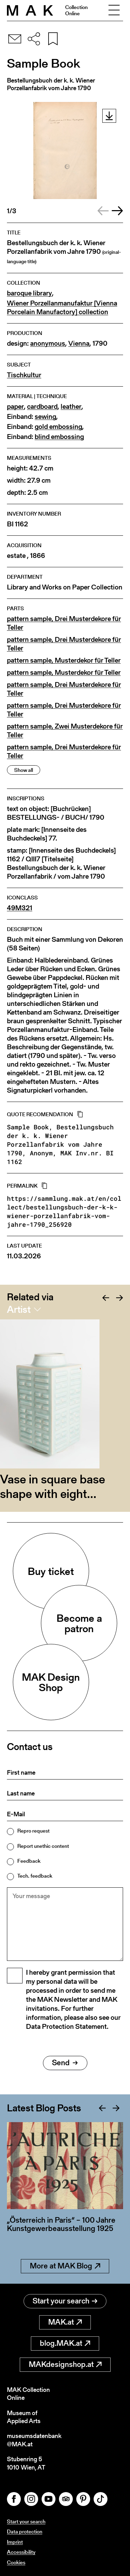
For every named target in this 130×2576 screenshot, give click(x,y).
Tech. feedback (34, 1875)
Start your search (65, 2300)
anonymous (47, 343)
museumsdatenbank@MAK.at (34, 2440)
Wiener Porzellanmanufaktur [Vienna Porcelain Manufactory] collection (62, 307)
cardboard (42, 406)
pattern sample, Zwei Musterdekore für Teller (65, 730)
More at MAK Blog (65, 2265)
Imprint (15, 2541)
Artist (19, 1309)
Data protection (24, 2531)
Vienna (78, 343)
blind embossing (59, 436)
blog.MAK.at (65, 2343)
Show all (23, 770)
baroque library (29, 293)
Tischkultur (24, 375)
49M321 (19, 908)
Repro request (33, 1830)
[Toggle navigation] (114, 10)
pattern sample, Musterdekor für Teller (64, 660)
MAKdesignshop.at (65, 2364)
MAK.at (65, 2322)
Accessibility (21, 2552)
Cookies (16, 2562)
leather (71, 406)
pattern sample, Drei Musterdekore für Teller (64, 623)
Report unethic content (43, 1846)
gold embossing (58, 426)
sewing (45, 416)
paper (15, 406)
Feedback (29, 1860)
